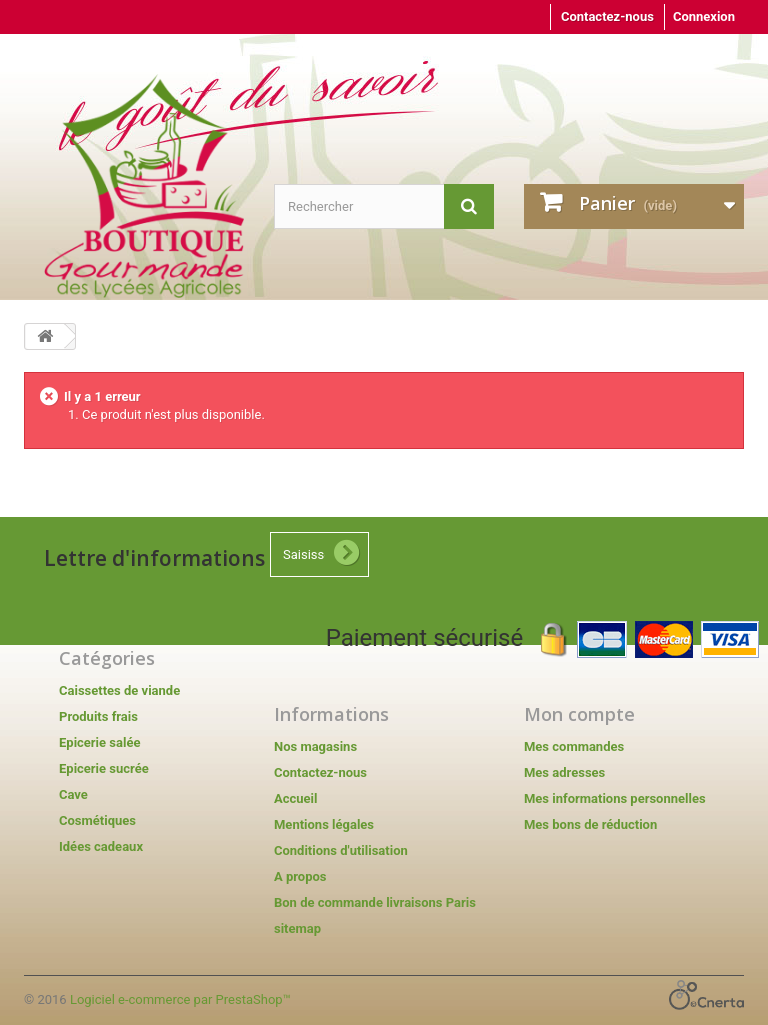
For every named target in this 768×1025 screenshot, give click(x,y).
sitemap (297, 928)
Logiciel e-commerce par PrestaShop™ (180, 999)
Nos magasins (315, 746)
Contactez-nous (607, 16)
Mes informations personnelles (615, 798)
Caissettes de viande (119, 690)
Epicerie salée (99, 742)
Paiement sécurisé (542, 638)
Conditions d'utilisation (341, 850)
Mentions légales (324, 824)
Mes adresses (564, 772)
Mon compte (579, 714)
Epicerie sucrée (104, 768)
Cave (73, 794)
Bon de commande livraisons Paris (375, 902)
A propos (300, 876)
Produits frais (98, 716)
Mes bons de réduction (590, 824)
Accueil (295, 798)
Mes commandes (574, 746)
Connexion (704, 16)
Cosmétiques (97, 820)
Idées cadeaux (101, 846)
